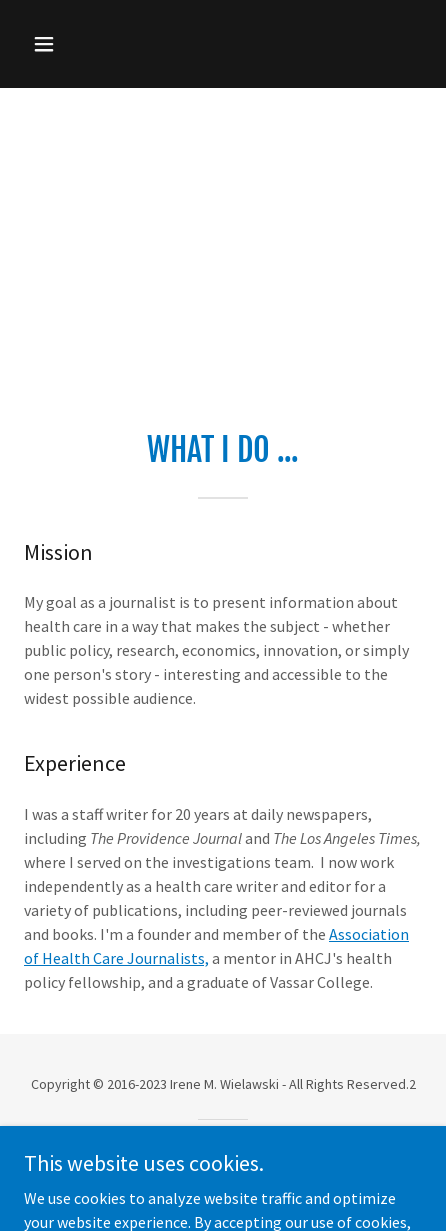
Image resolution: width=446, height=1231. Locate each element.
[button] (69, 44)
